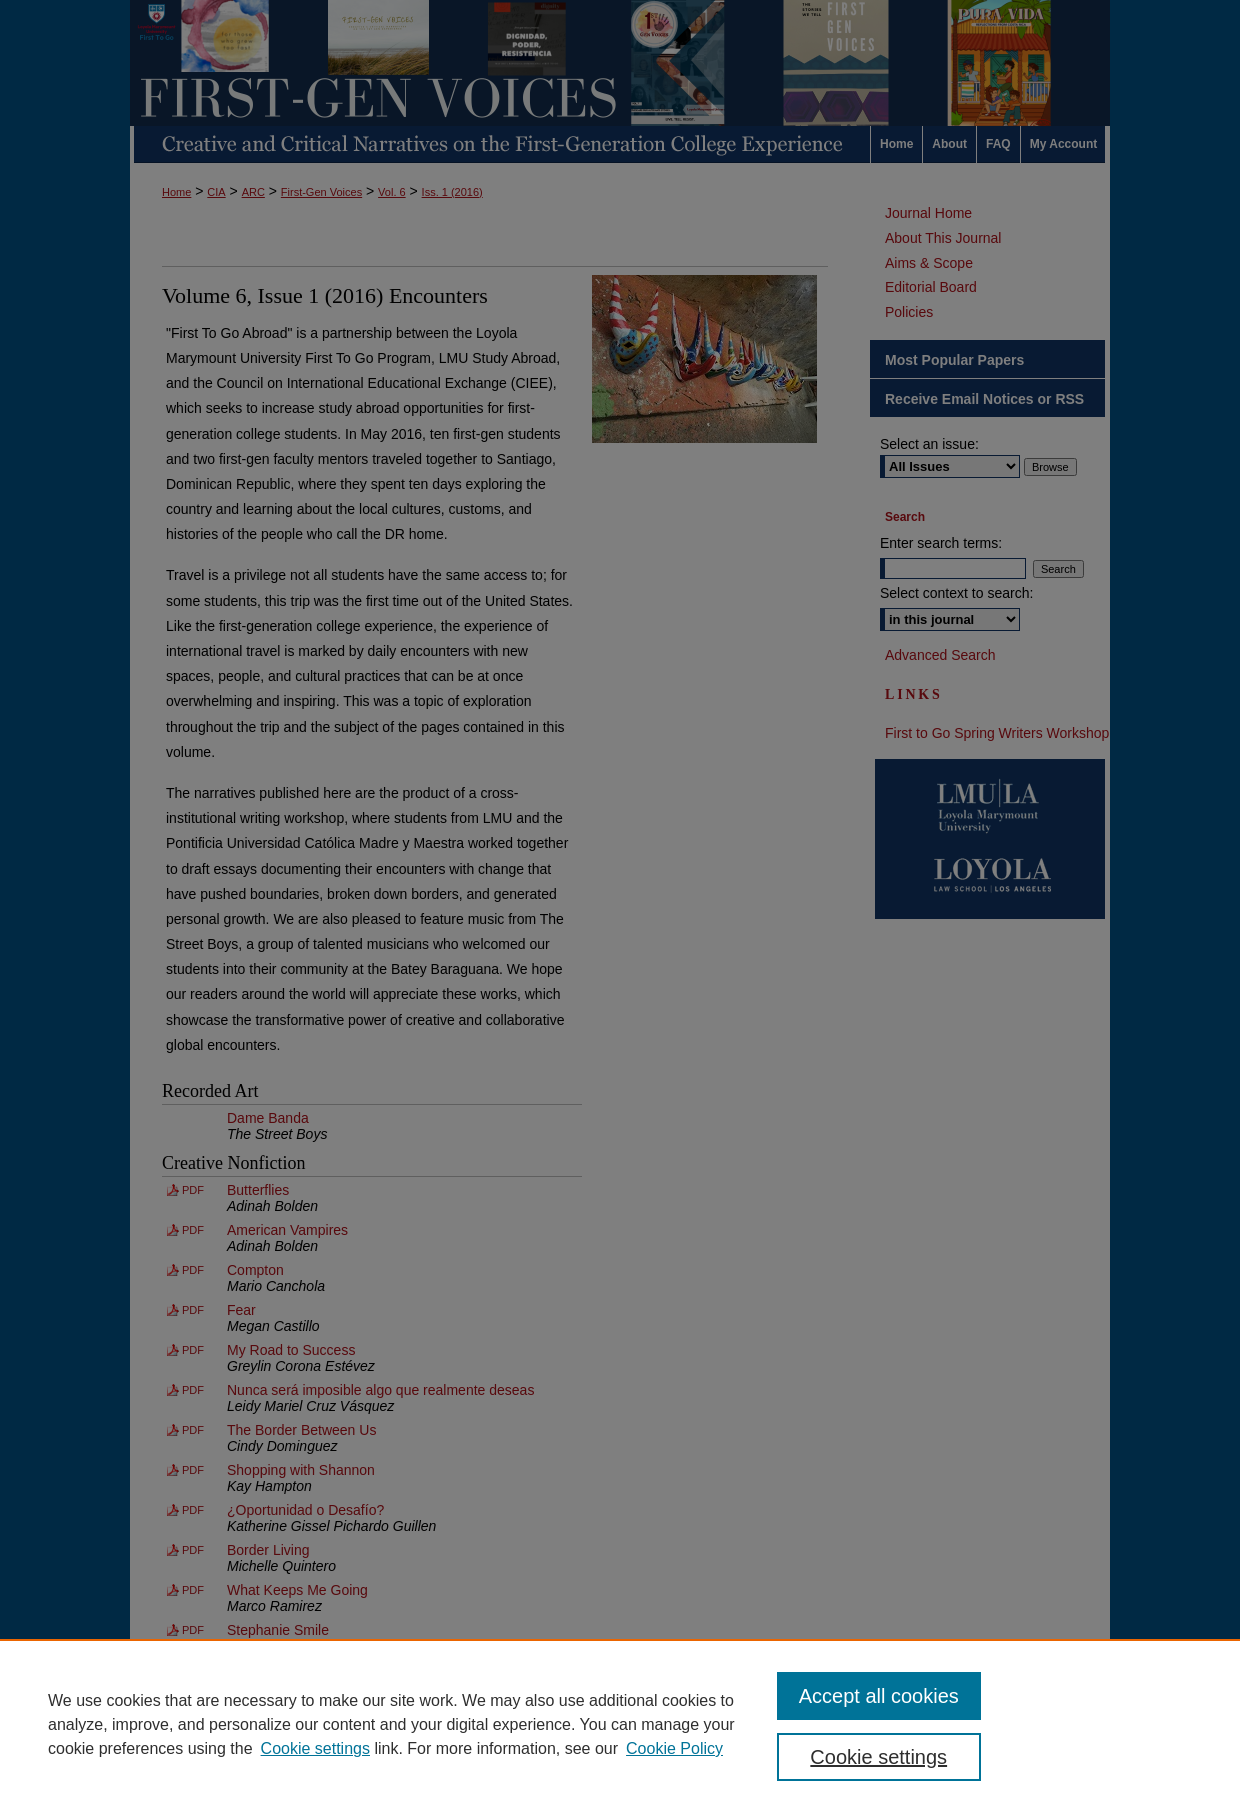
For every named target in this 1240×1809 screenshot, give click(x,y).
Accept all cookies (879, 1696)
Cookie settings (315, 1748)
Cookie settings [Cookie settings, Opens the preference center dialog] (878, 1757)
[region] (620, 1724)
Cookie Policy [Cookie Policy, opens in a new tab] (674, 1748)
